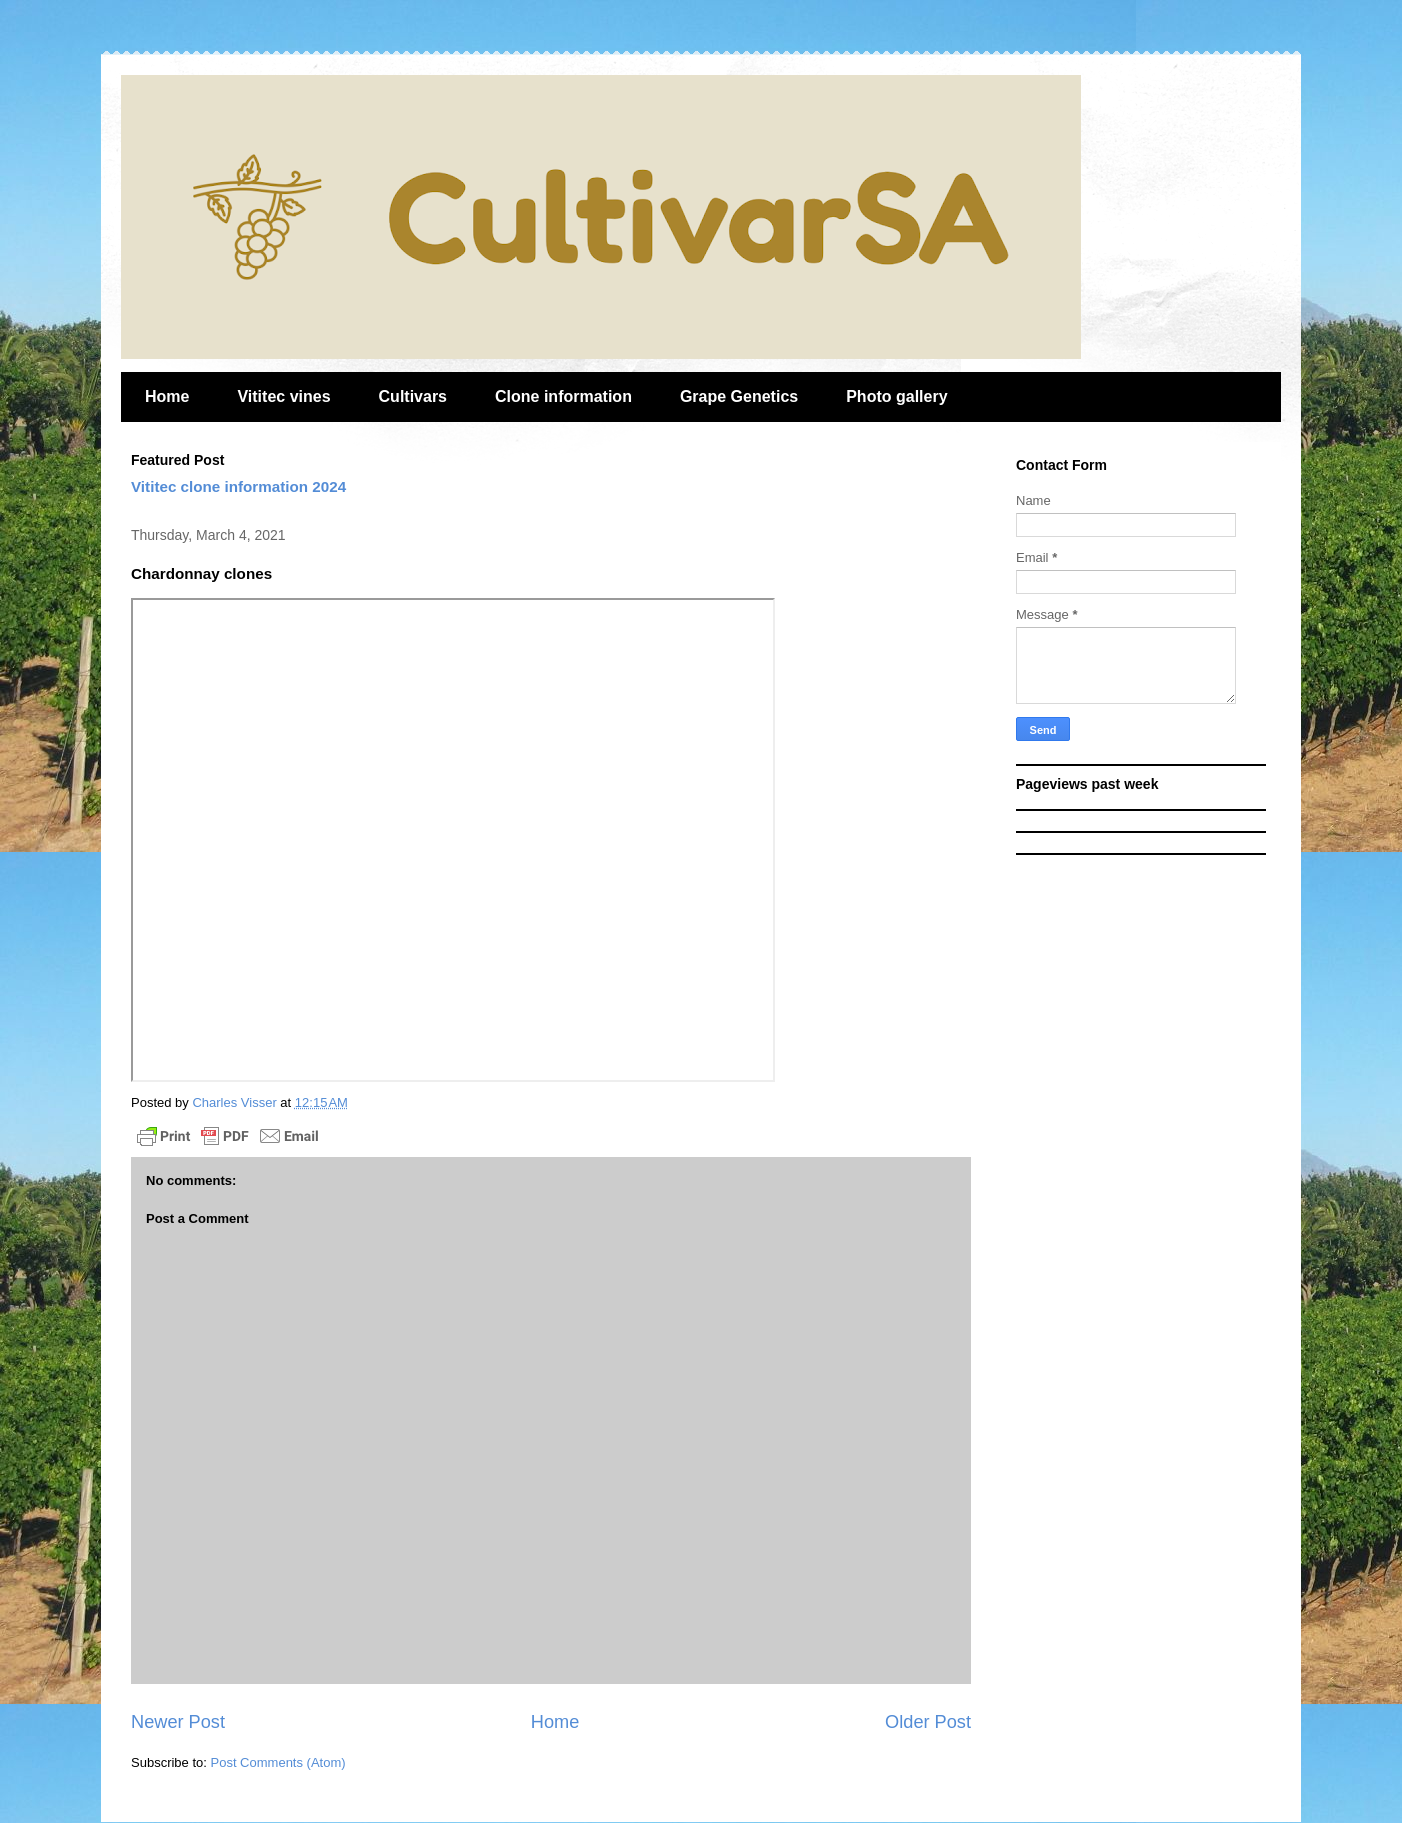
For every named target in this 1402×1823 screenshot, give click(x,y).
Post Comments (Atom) (278, 1762)
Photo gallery (896, 396)
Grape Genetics (739, 396)
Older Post (928, 1722)
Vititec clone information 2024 (238, 486)
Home (167, 396)
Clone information (563, 396)
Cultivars (413, 396)
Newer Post (178, 1722)
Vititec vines (283, 396)
